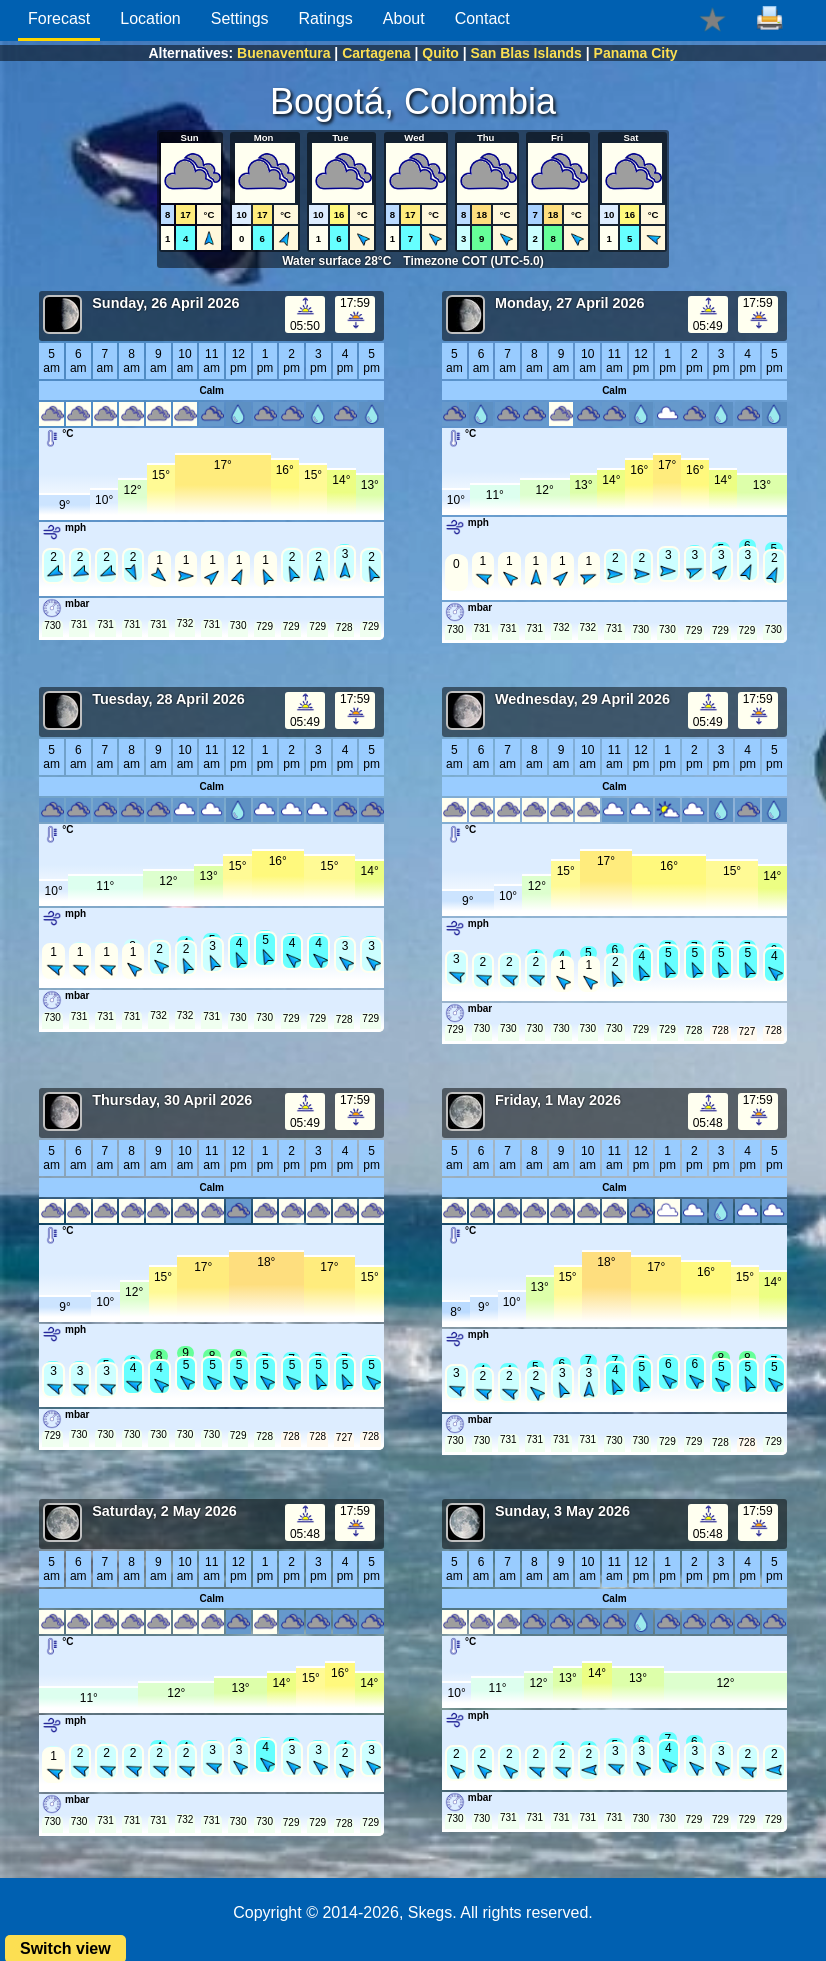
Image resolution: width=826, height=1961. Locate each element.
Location (150, 18)
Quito (440, 53)
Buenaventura (283, 53)
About (404, 18)
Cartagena (376, 53)
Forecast (59, 18)
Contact (482, 18)
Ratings (326, 18)
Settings (240, 18)
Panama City (636, 53)
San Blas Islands (526, 53)
